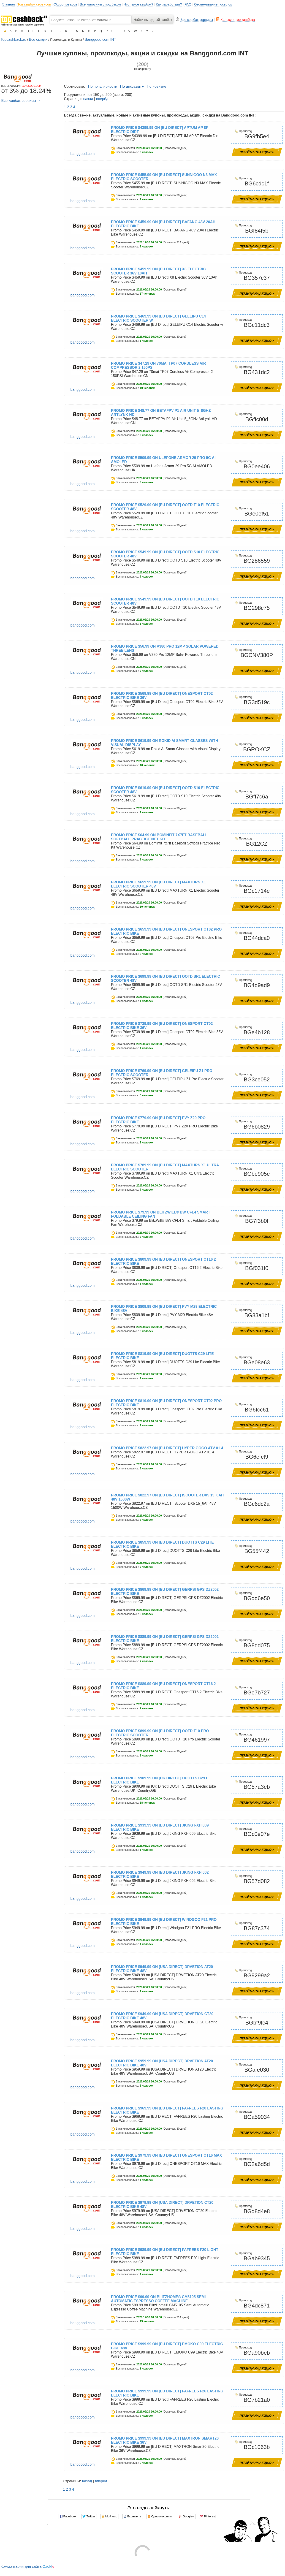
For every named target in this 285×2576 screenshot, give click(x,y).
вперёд (102, 99)
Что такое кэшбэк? (138, 4)
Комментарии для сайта (27, 2566)
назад (88, 99)
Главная (8, 4)
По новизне (156, 86)
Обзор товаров (65, 4)
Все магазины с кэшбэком (100, 4)
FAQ (188, 4)
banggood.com (83, 154)
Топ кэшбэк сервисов (34, 4)
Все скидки (38, 39)
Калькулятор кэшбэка (238, 20)
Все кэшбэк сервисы (196, 20)
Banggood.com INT (100, 39)
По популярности (102, 86)
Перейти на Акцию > (256, 152)
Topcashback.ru (13, 39)
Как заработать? (169, 4)
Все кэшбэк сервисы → (21, 101)
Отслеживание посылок (213, 4)
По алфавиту (132, 86)
